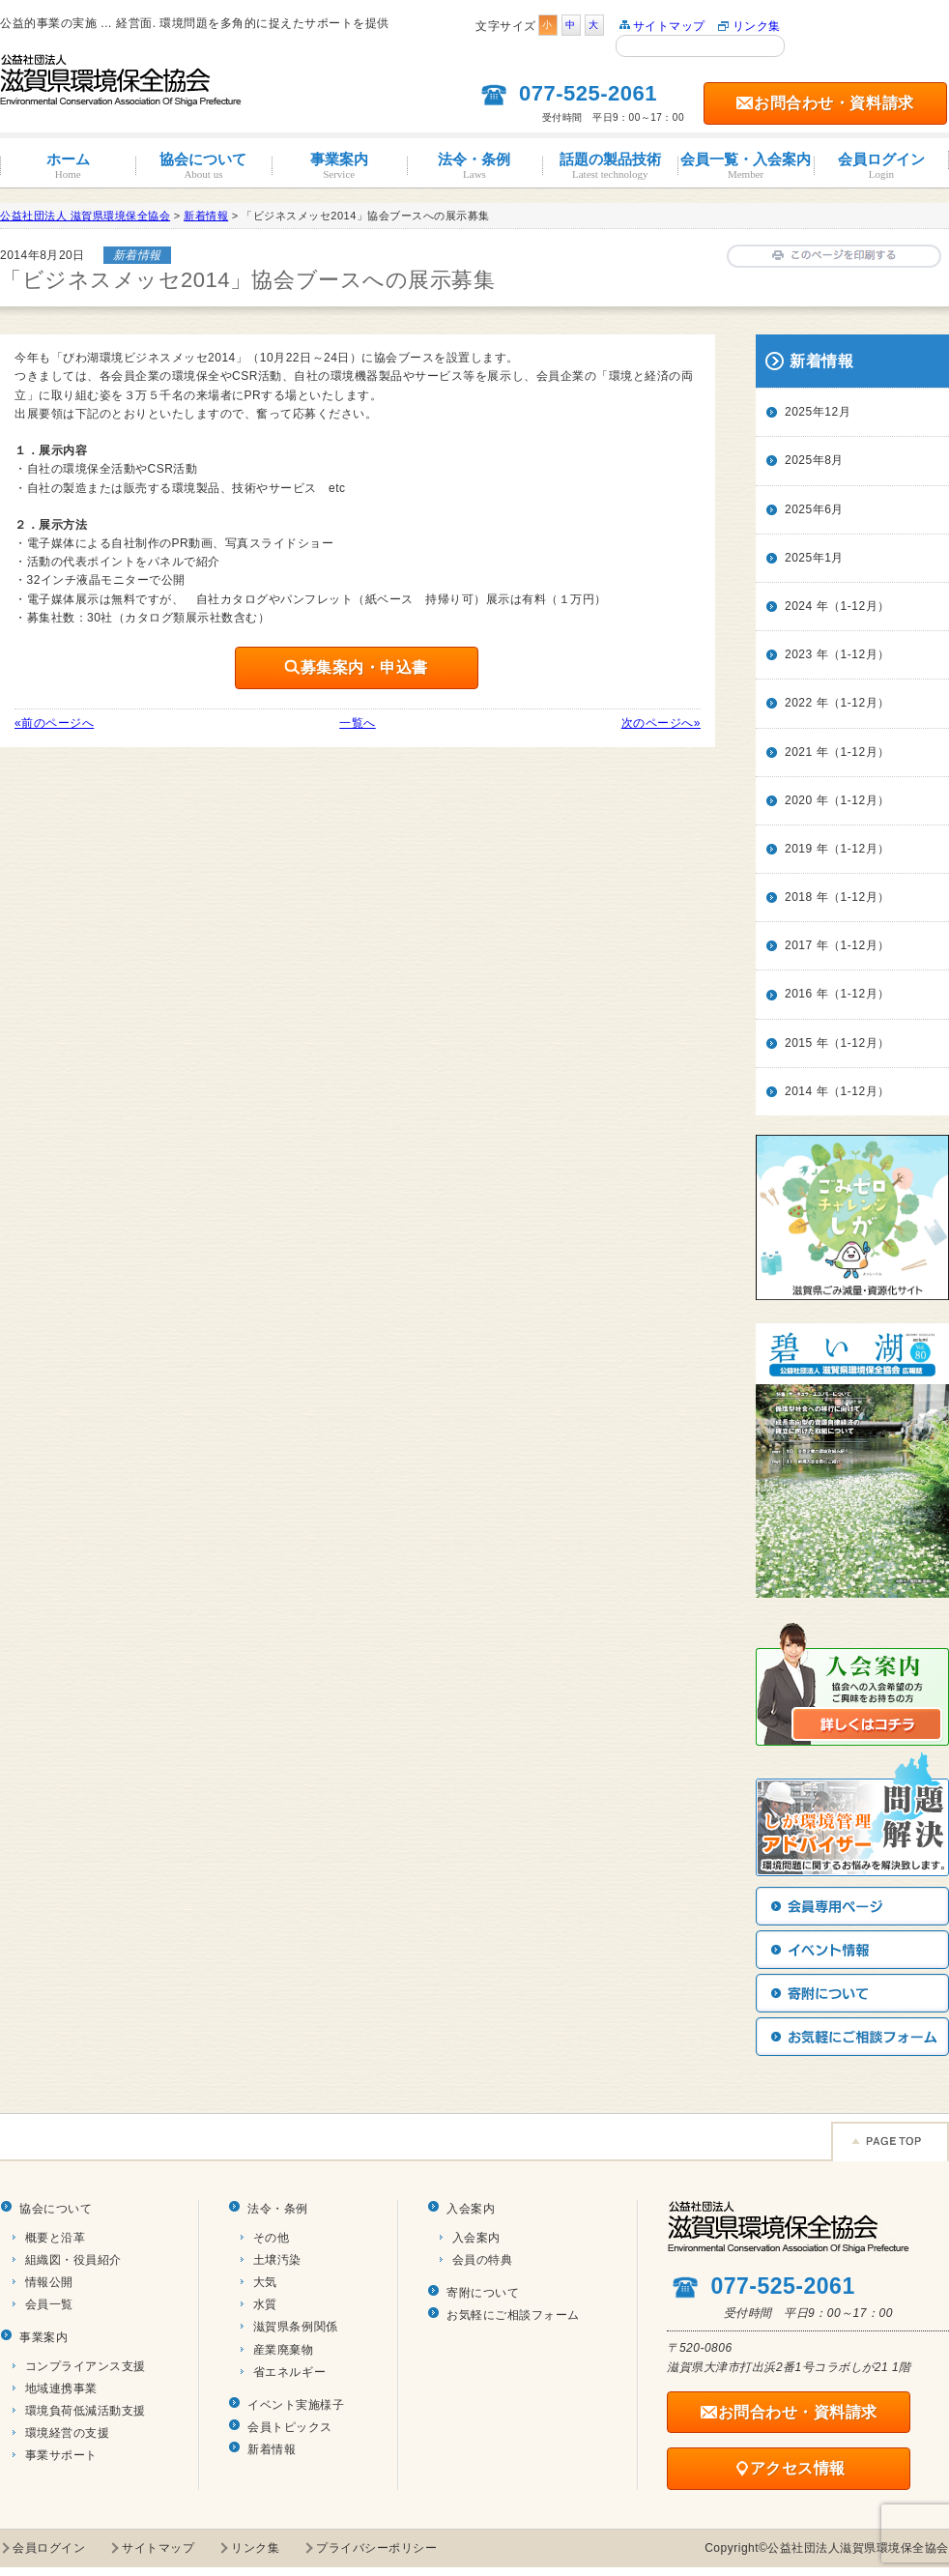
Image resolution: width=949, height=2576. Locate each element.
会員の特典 (482, 2260)
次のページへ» (661, 723)
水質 (265, 2304)
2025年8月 (814, 460)
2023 (799, 654)
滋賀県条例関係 (295, 2326)
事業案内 (339, 166)
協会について (203, 166)
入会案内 (470, 2208)
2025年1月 (814, 557)
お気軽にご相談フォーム (513, 2315)
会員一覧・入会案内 (745, 166)
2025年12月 (817, 412)
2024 (799, 606)
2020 (799, 800)
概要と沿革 (55, 2237)
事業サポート (61, 2455)
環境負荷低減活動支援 (85, 2410)
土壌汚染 (277, 2260)
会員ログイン (881, 166)
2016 (799, 993)
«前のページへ (54, 723)
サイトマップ (669, 26)
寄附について (482, 2293)
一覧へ (357, 723)
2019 (799, 848)
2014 (799, 1091)
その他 (271, 2237)
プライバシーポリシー (376, 2548)
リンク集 (757, 26)
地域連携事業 (61, 2388)
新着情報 (271, 2449)
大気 (265, 2282)
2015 (799, 1043)
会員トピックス (289, 2427)
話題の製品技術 (609, 166)
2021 (799, 752)
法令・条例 (474, 166)
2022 (799, 702)
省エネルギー (289, 2372)
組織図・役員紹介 (73, 2260)
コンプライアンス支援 (85, 2366)
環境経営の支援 (67, 2433)
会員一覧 (49, 2304)
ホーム (67, 166)
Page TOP (890, 2141)
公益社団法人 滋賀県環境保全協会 (85, 215)
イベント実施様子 (295, 2405)
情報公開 (49, 2282)
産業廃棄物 (283, 2350)
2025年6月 (814, 509)
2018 (799, 897)
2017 (799, 945)
